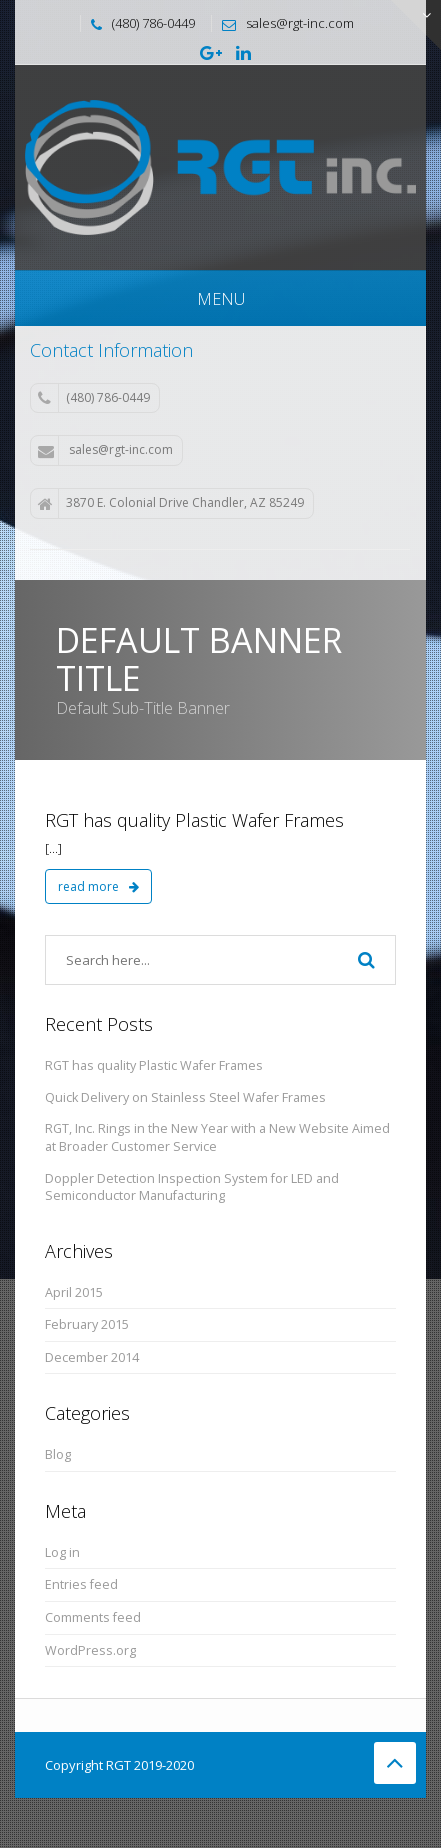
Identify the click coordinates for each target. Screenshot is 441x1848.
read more (98, 886)
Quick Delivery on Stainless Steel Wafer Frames (185, 1097)
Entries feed (81, 1584)
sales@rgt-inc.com (105, 450)
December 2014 (92, 1357)
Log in (62, 1552)
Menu (221, 299)
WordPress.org (90, 1650)
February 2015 (87, 1324)
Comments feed (93, 1617)
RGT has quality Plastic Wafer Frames (194, 820)
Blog (58, 1454)
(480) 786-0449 (94, 398)
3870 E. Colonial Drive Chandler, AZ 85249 (171, 503)
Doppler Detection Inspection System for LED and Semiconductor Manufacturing (192, 1187)
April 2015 (74, 1292)
